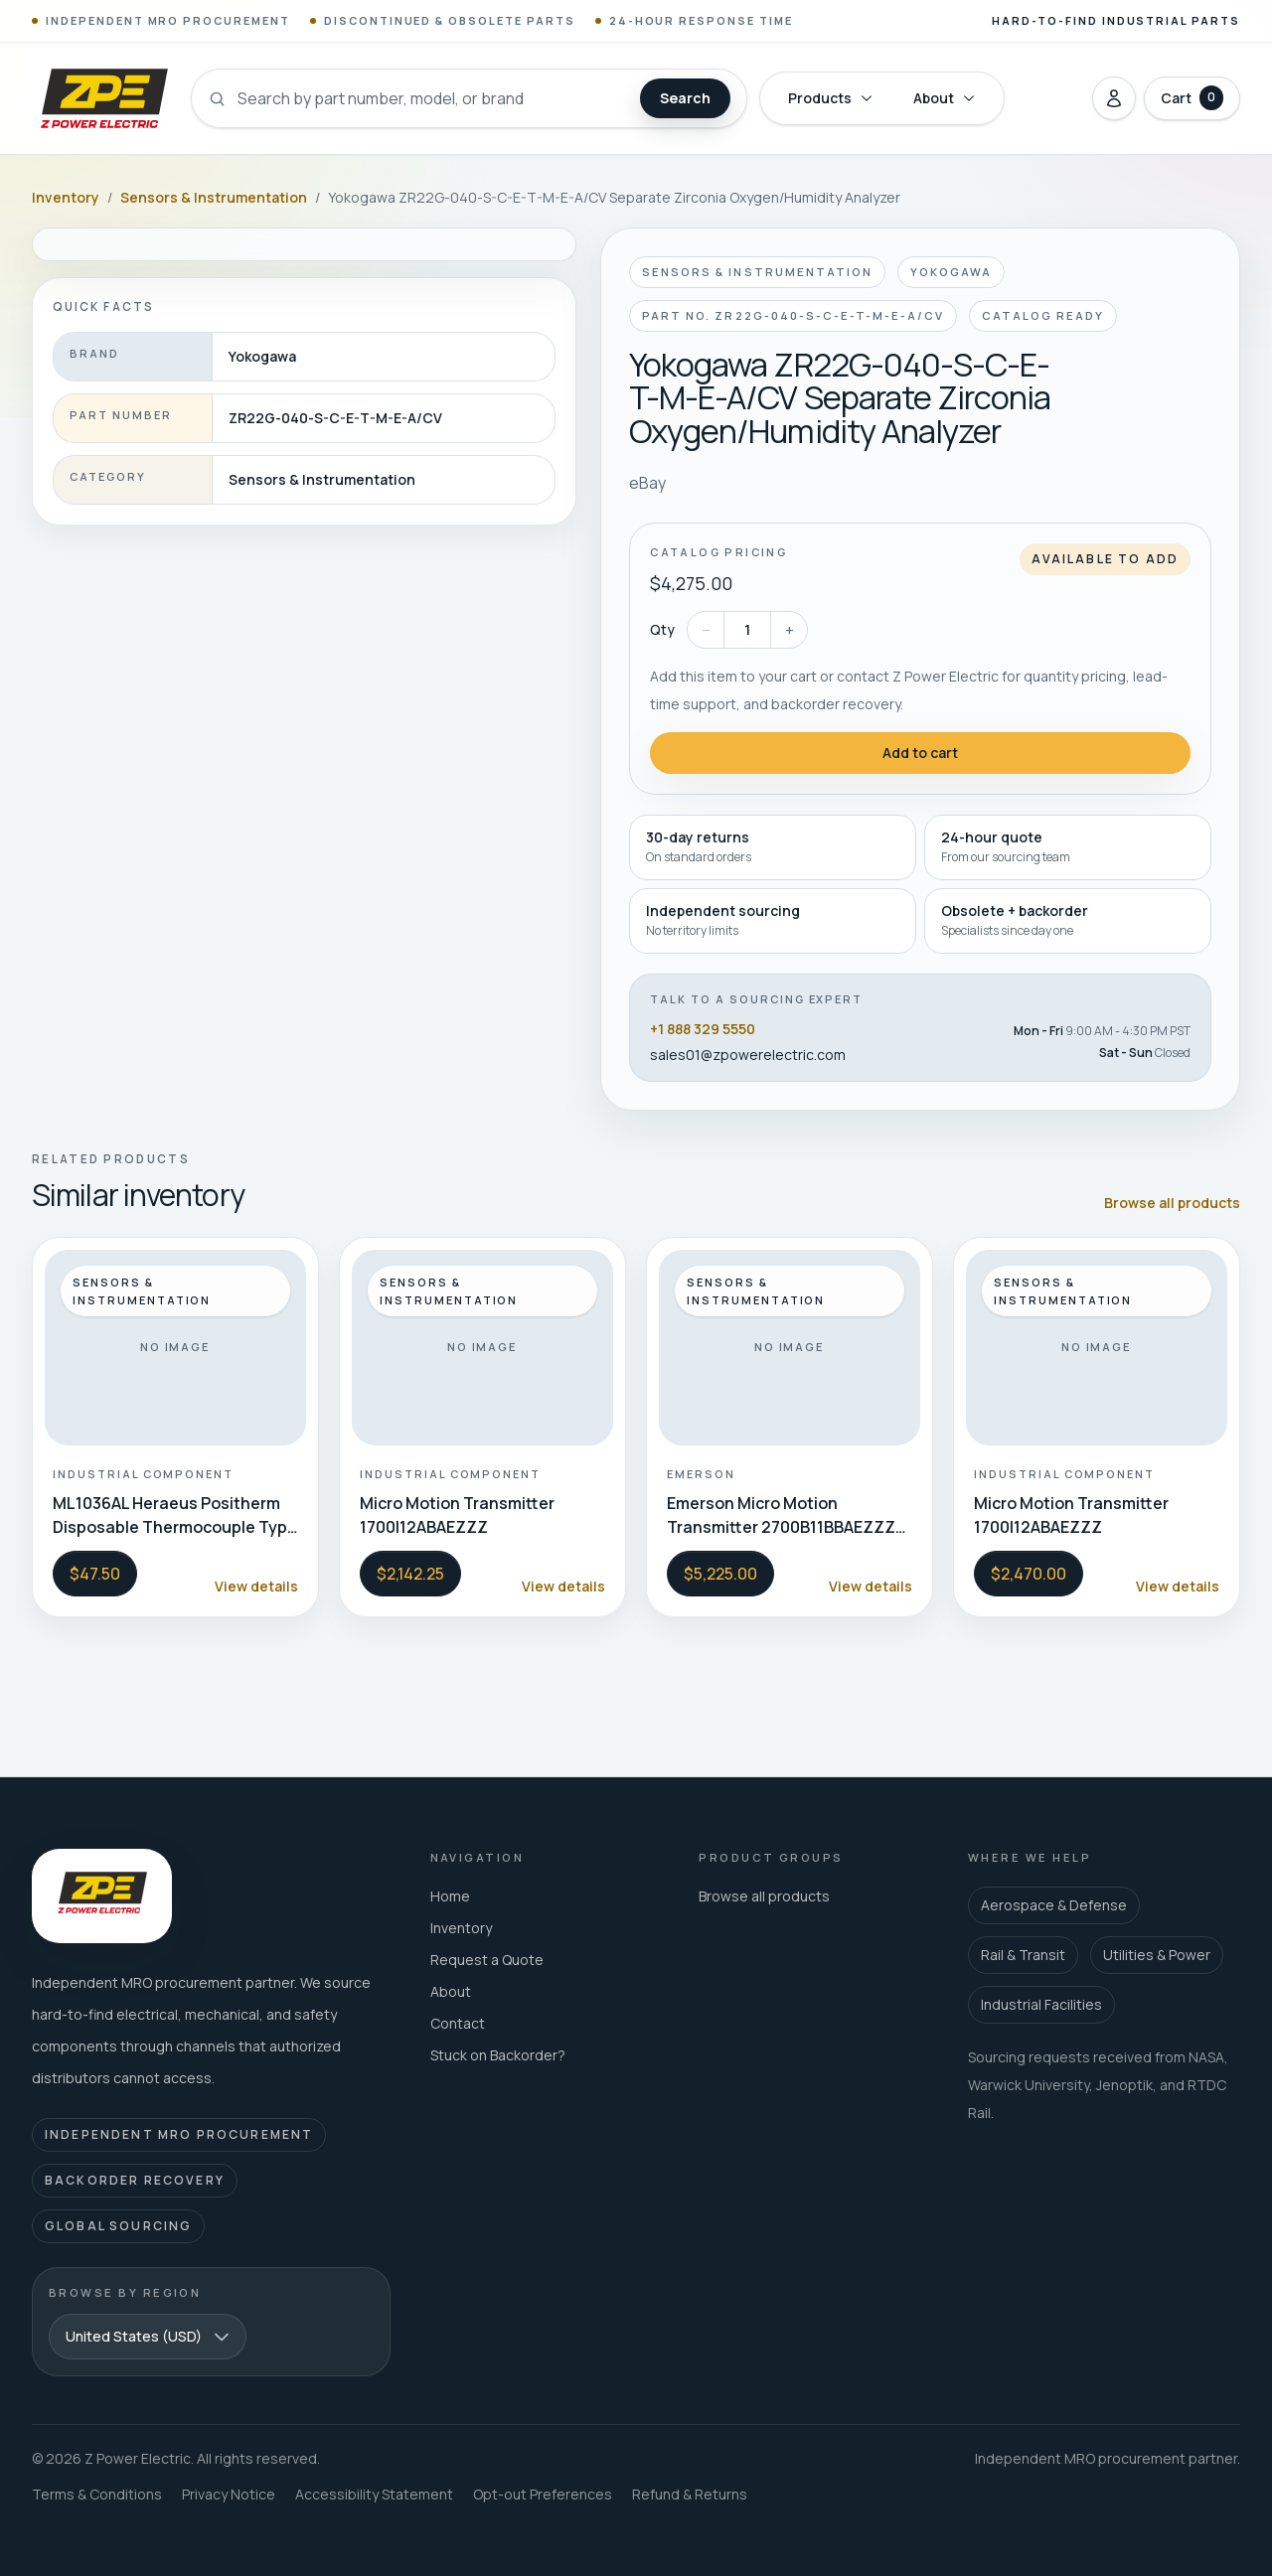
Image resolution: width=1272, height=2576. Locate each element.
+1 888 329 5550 (702, 1028)
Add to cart (920, 752)
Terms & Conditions (97, 2494)
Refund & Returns (689, 2494)
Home (450, 1896)
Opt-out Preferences (542, 2494)
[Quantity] (747, 630)
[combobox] (147, 2336)
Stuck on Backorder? (497, 2055)
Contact (457, 2023)
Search (685, 97)
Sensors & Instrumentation (213, 197)
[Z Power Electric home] (103, 98)
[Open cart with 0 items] (1192, 98)
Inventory (65, 197)
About (944, 97)
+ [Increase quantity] (789, 630)
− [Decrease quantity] (706, 630)
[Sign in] (1114, 98)
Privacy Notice (228, 2494)
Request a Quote (487, 1959)
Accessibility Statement (374, 2494)
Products (831, 97)
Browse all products (1172, 1202)
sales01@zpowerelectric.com (748, 1054)
